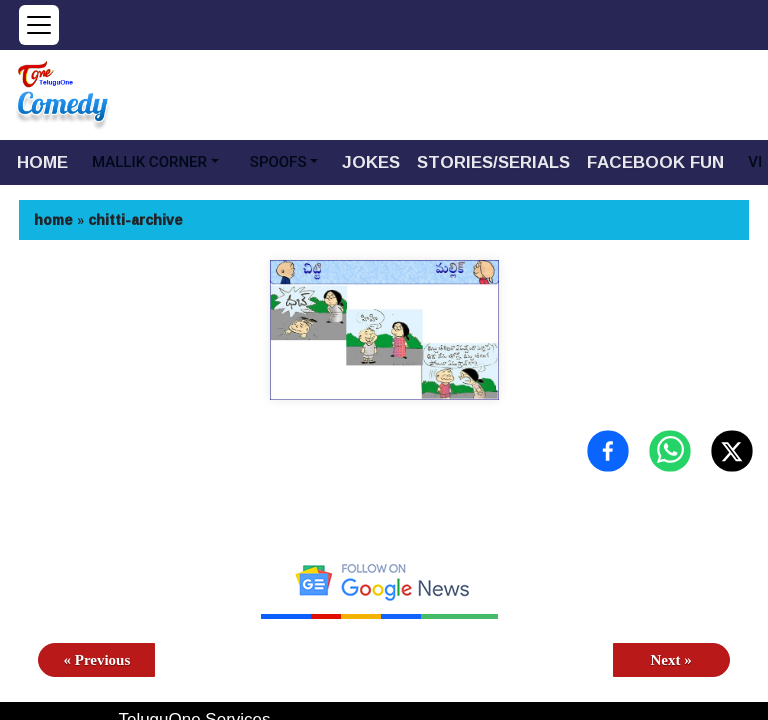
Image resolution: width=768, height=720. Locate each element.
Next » (670, 660)
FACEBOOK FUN (655, 161)
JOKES (371, 161)
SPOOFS (278, 162)
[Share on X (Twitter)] (732, 451)
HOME (42, 161)
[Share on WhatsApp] (670, 451)
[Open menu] (39, 25)
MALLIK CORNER (149, 162)
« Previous (97, 660)
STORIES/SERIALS (493, 161)
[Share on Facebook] (608, 451)
